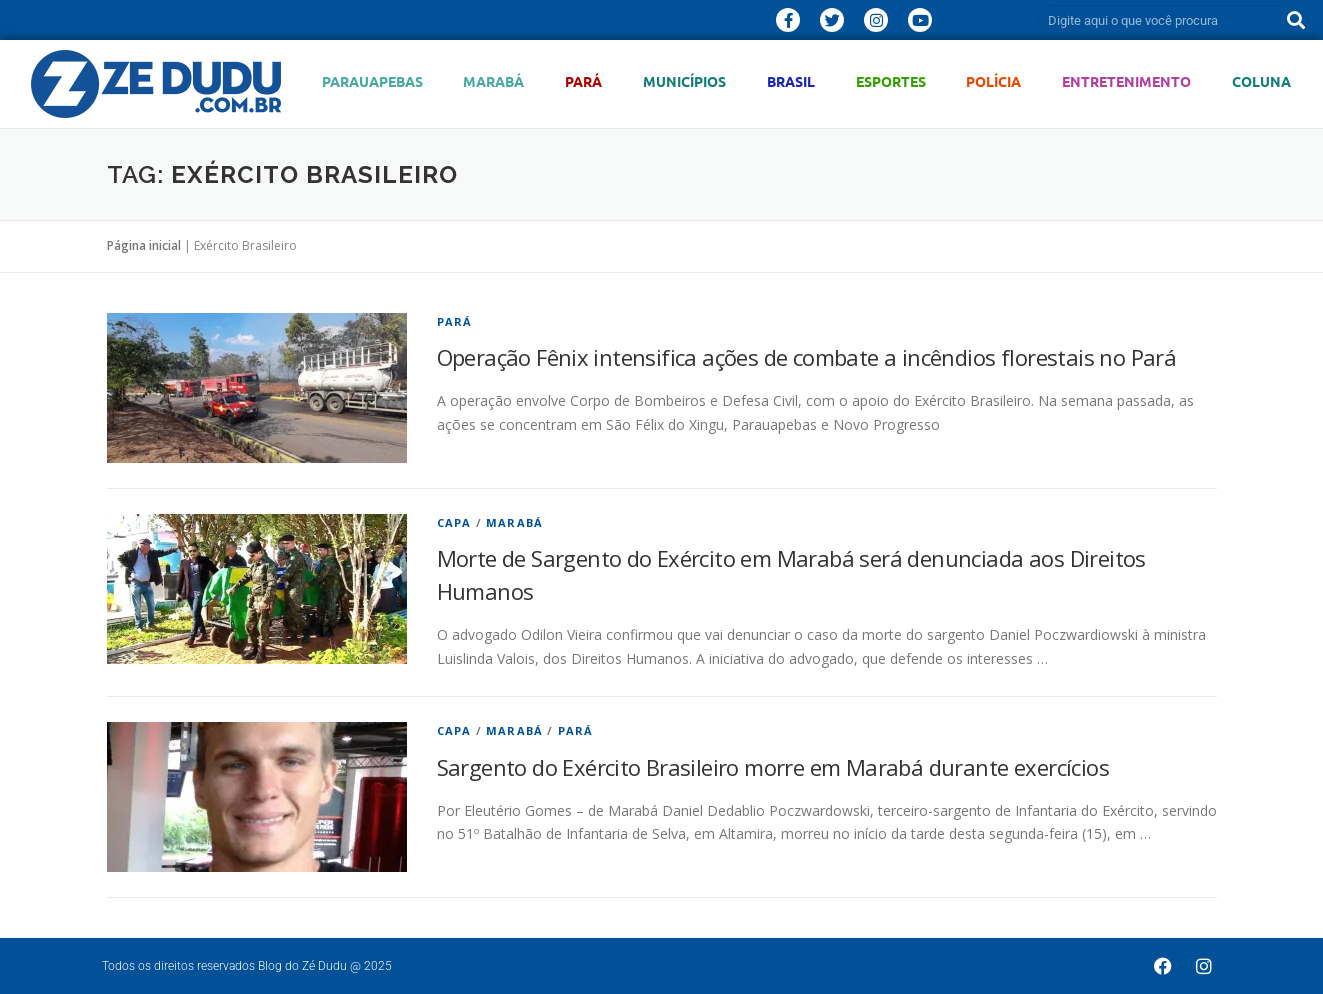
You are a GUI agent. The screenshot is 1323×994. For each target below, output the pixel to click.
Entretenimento (1126, 81)
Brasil (791, 81)
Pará (583, 81)
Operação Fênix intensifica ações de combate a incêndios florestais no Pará (807, 357)
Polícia (993, 81)
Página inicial (144, 245)
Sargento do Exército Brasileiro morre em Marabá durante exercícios (773, 767)
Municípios (684, 81)
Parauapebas (372, 81)
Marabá (493, 81)
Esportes (891, 81)
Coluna (1261, 81)
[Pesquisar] (1296, 20)
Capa (454, 522)
